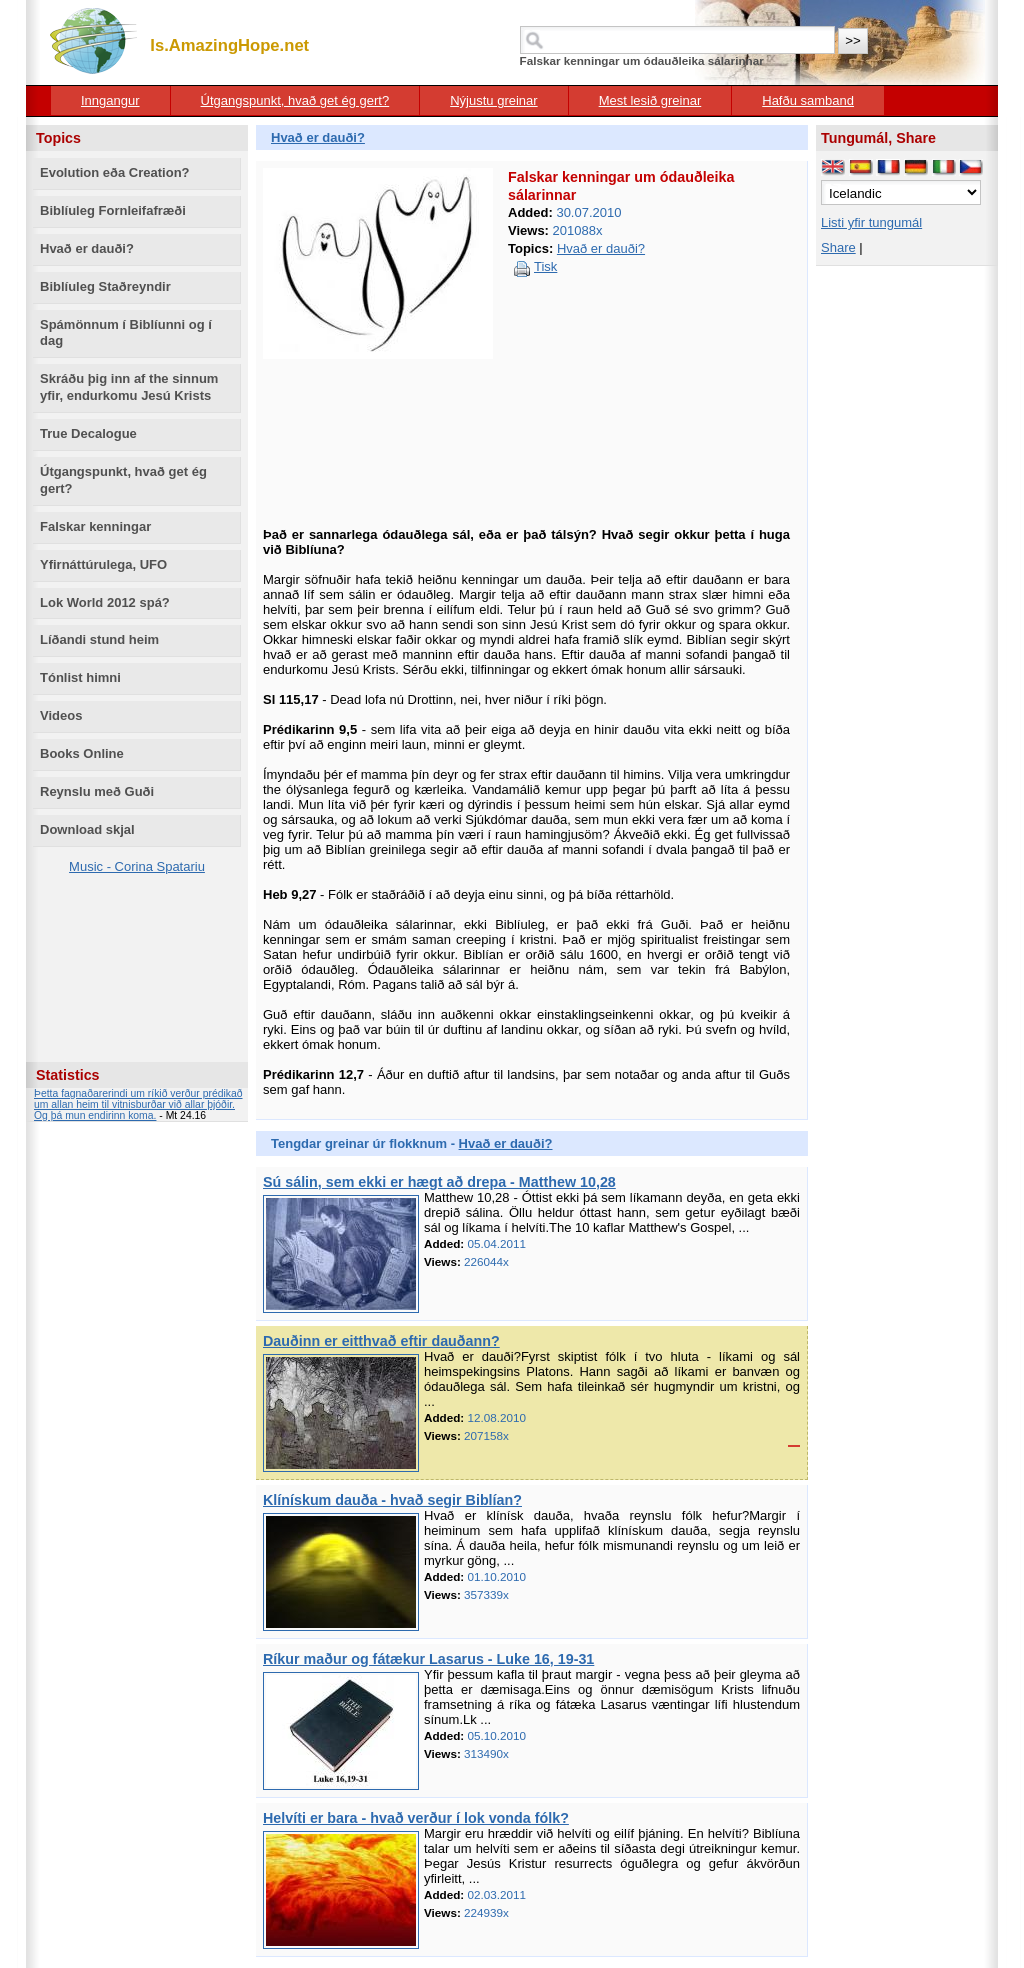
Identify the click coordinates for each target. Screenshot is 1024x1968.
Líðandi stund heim (99, 639)
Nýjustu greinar (493, 100)
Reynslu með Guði (97, 791)
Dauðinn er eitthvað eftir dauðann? (381, 1341)
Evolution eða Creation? (115, 172)
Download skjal (87, 829)
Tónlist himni (80, 677)
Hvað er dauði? (87, 248)
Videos (61, 715)
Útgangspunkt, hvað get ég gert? (295, 100)
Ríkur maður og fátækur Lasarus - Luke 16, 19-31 (428, 1659)
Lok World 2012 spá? (105, 602)
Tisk (545, 266)
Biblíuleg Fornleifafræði (113, 210)
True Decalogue (88, 433)
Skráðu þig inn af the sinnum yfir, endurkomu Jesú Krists (129, 387)
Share (838, 247)
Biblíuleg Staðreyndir (105, 286)
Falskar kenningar (95, 526)
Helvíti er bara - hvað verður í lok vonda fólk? (416, 1818)
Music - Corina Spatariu (137, 866)
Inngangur (110, 100)
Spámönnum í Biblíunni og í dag (126, 333)
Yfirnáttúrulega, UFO (103, 564)
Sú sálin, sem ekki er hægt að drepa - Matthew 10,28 (439, 1182)
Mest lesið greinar (650, 100)
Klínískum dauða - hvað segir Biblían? (392, 1500)
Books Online (82, 753)
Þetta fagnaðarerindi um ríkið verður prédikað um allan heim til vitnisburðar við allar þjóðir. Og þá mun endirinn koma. (138, 1104)
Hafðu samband (808, 100)
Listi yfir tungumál (871, 222)
